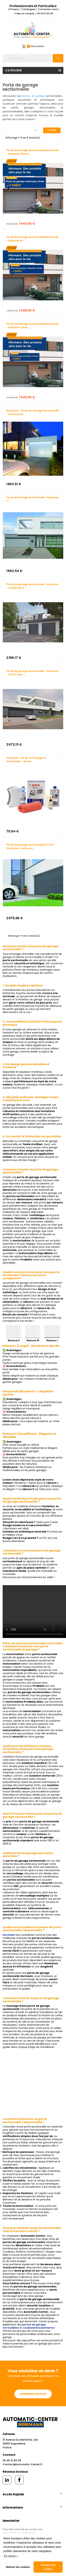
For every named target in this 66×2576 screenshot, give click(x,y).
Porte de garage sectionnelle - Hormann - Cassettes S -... (32, 586)
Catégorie (13, 70)
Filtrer (51, 130)
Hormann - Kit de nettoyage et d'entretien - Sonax (26, 759)
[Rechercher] (33, 58)
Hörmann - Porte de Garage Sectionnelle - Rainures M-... (32, 412)
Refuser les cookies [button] (18, 2567)
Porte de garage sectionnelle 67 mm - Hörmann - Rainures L (30, 846)
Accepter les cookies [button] (48, 2567)
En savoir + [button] (11, 2555)
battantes (48, 2327)
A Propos (13, 9)
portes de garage (33, 96)
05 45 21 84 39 (45, 13)
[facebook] (19, 2479)
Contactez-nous (48, 9)
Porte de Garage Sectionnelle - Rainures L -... (32, 499)
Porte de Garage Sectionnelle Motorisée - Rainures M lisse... (32, 151)
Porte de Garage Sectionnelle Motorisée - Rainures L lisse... (32, 325)
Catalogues (28, 9)
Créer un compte (24, 13)
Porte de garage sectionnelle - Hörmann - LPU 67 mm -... (32, 672)
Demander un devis (33, 2394)
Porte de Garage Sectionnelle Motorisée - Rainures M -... (32, 238)
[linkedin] (7, 2479)
